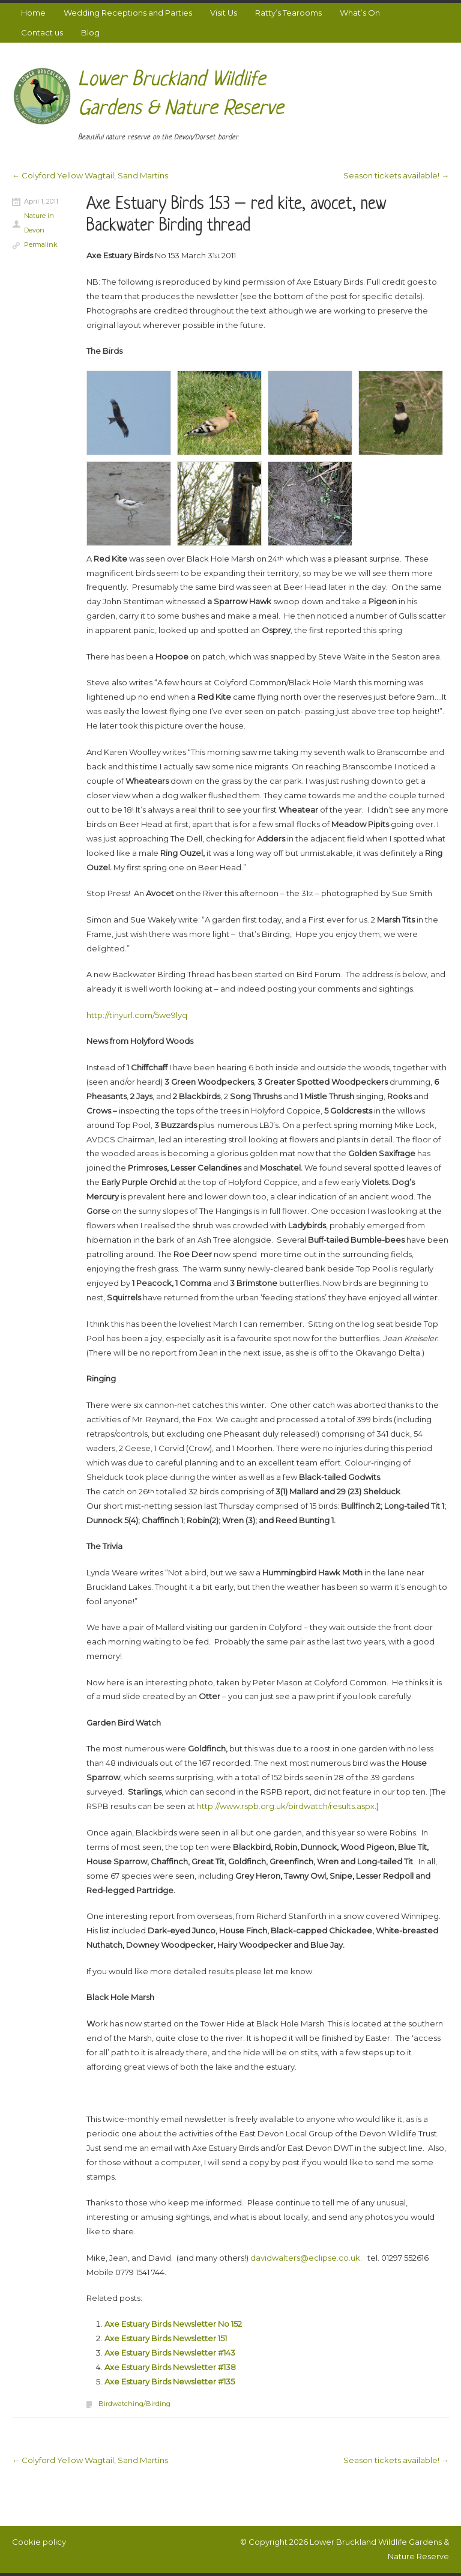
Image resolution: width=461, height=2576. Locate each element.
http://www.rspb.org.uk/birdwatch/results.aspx (286, 1806)
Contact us (42, 32)
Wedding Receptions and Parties (128, 12)
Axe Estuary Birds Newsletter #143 (169, 2352)
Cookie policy (39, 2542)
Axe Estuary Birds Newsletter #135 (169, 2381)
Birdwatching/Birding (134, 2403)
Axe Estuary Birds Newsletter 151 (165, 2338)
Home (33, 12)
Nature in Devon (39, 222)
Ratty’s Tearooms (288, 12)
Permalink (41, 244)
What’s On (360, 12)
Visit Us (223, 12)
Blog (90, 32)
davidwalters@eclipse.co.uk (305, 2257)
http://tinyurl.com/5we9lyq (136, 1015)
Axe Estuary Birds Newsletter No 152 (173, 2324)
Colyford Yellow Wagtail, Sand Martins (90, 175)
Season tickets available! (396, 175)
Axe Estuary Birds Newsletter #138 (170, 2367)
